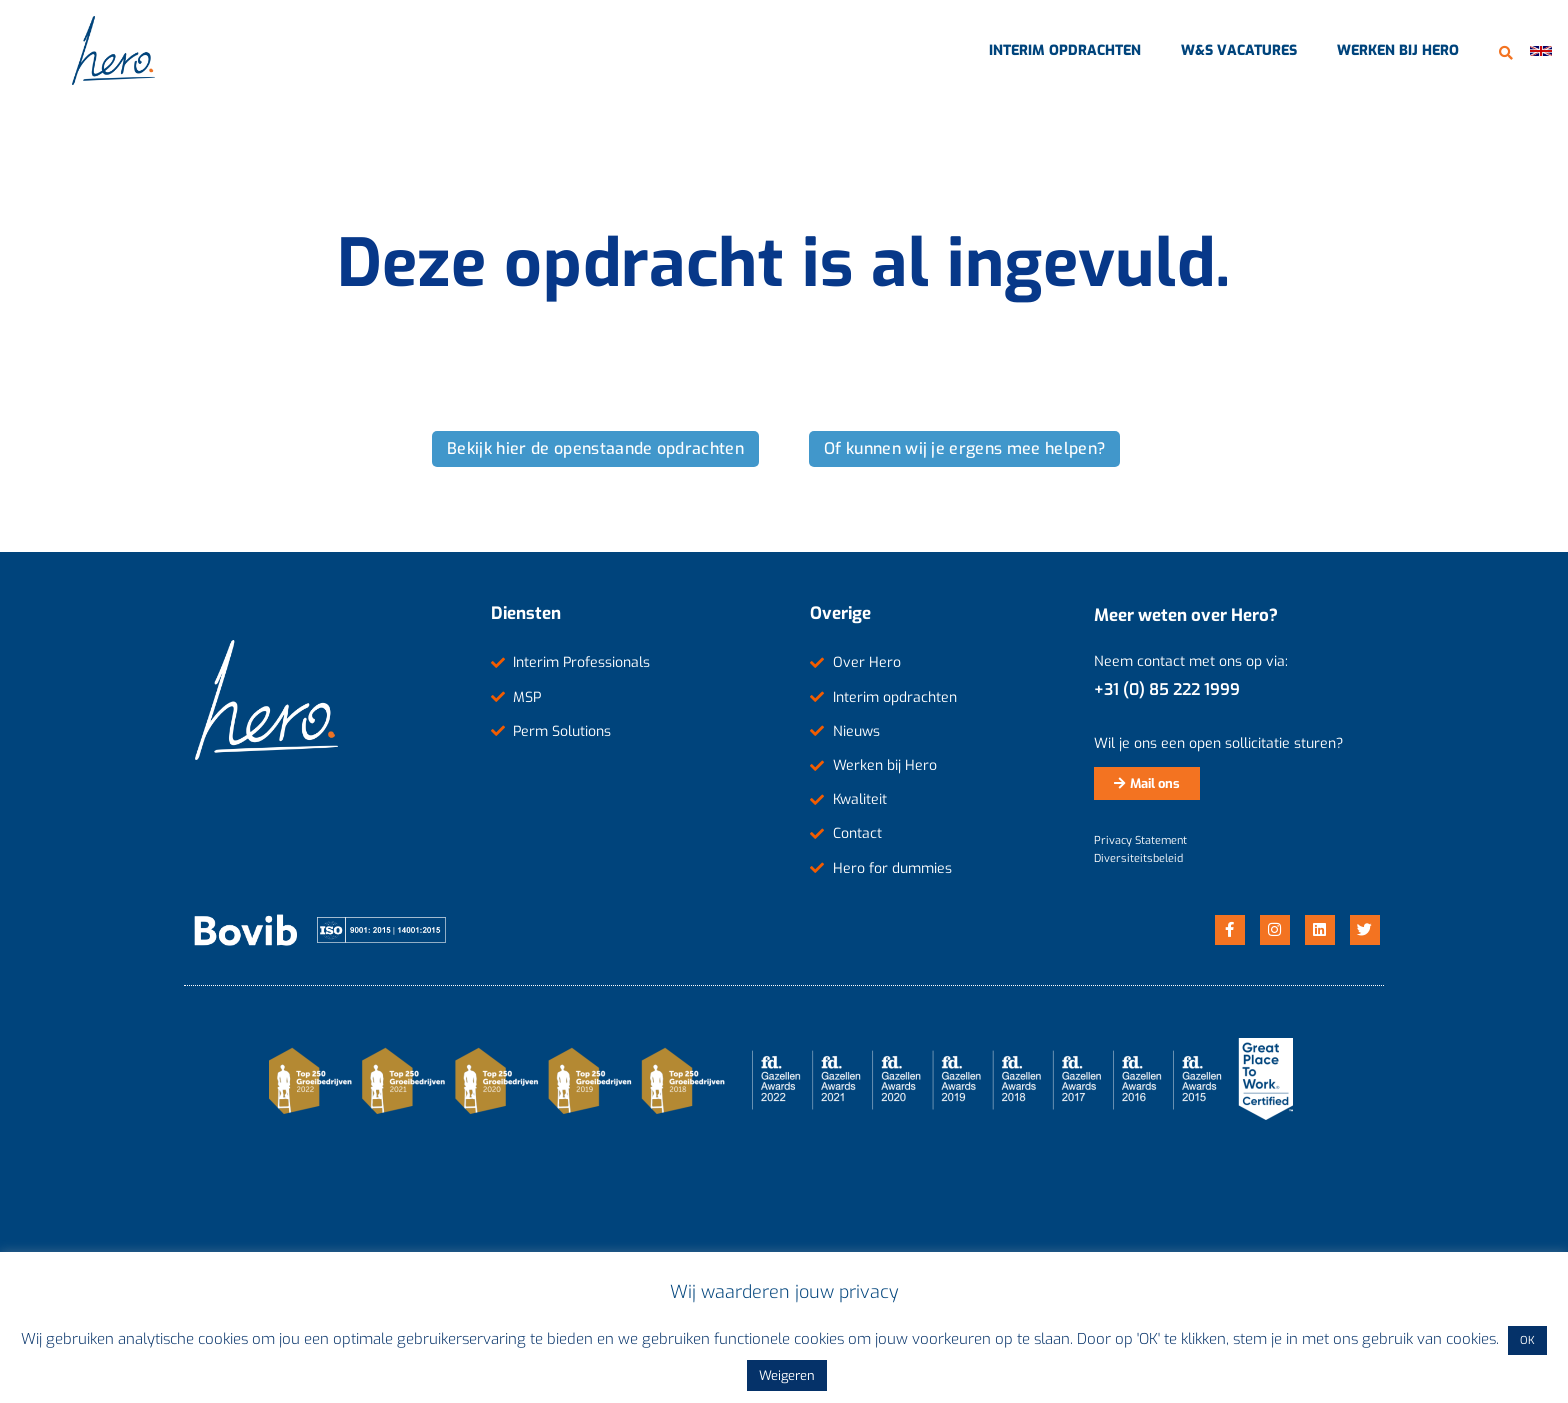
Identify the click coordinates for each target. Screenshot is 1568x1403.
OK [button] (1527, 1340)
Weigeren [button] (787, 1375)
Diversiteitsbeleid (1138, 858)
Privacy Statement (1140, 840)
